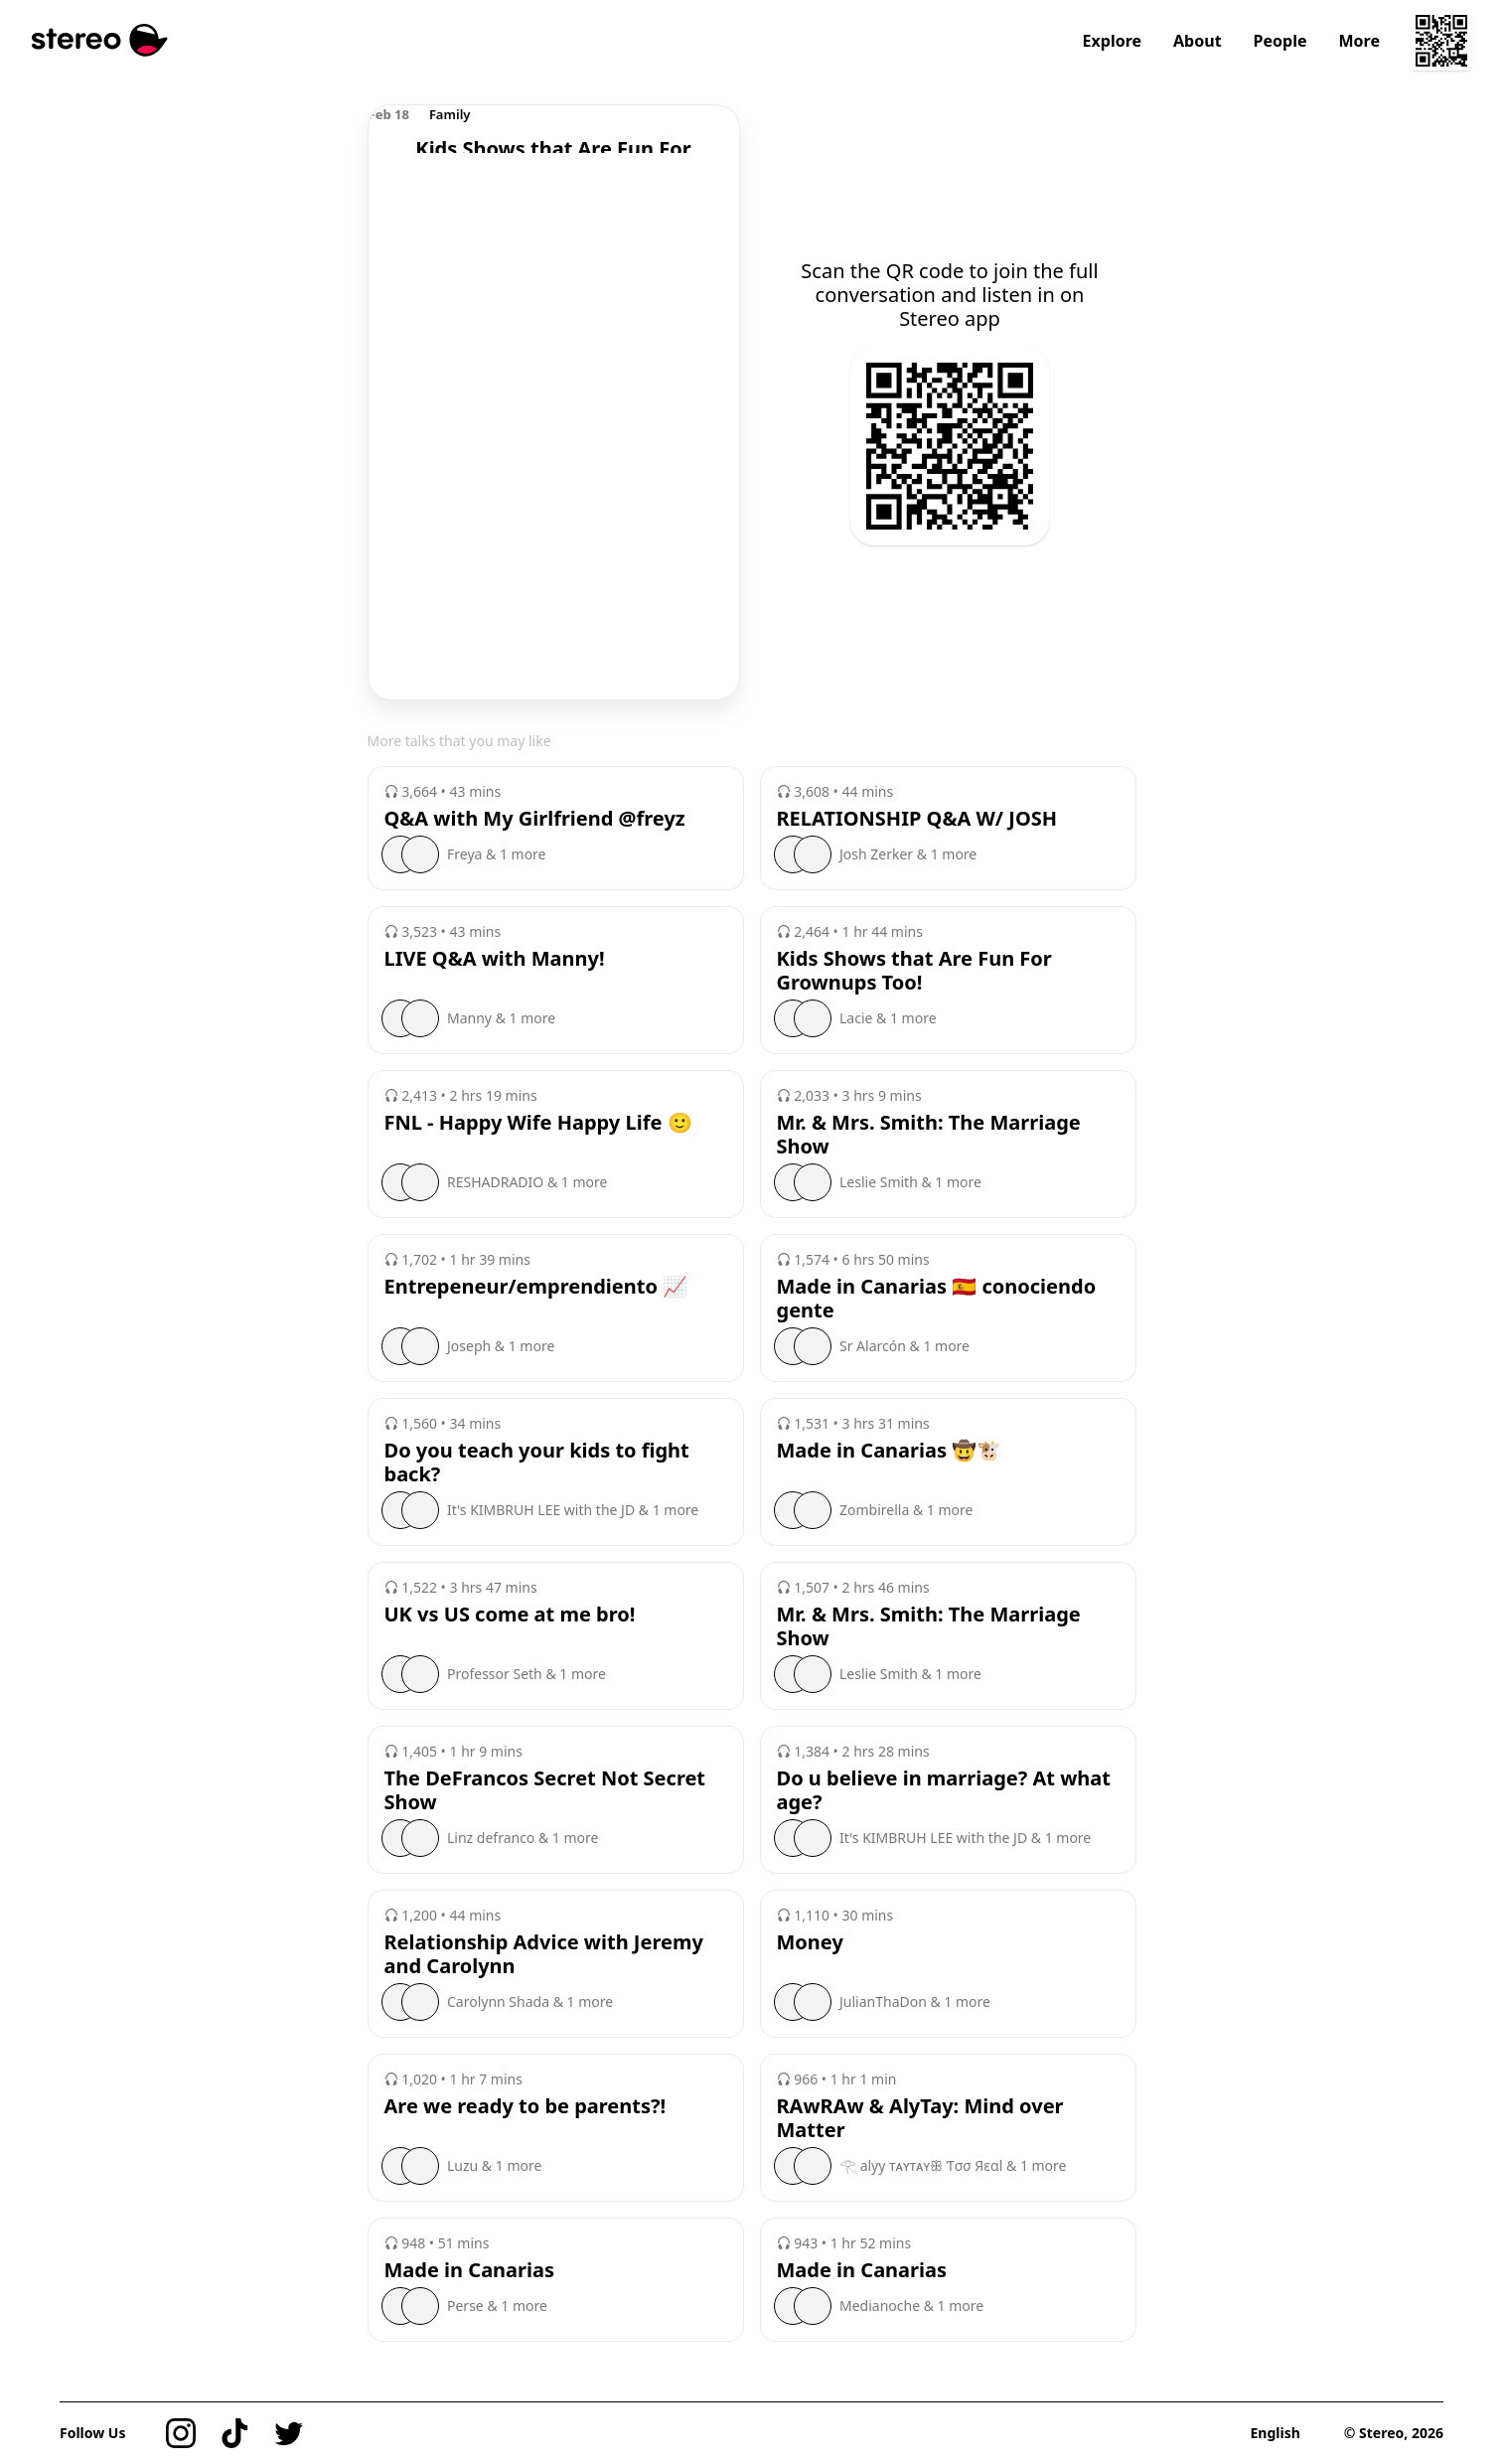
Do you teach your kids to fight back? (536, 1462)
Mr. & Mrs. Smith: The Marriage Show (929, 1134)
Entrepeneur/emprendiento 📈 (536, 1287)
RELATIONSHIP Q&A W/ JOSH (917, 819)
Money (810, 1942)
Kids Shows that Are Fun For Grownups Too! (914, 971)
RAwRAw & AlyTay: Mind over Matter (920, 2118)
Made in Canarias (469, 2270)
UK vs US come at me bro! (510, 1614)
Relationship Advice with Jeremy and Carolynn (543, 1954)
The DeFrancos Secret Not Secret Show (545, 1790)
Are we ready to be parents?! (525, 2106)
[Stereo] (100, 40)
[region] (554, 129)
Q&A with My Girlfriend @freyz (534, 819)
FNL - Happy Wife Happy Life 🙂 (538, 1123)
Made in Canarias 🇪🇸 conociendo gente (937, 1298)
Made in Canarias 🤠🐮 (889, 1451)
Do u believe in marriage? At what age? (944, 1790)
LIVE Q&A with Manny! (494, 959)
